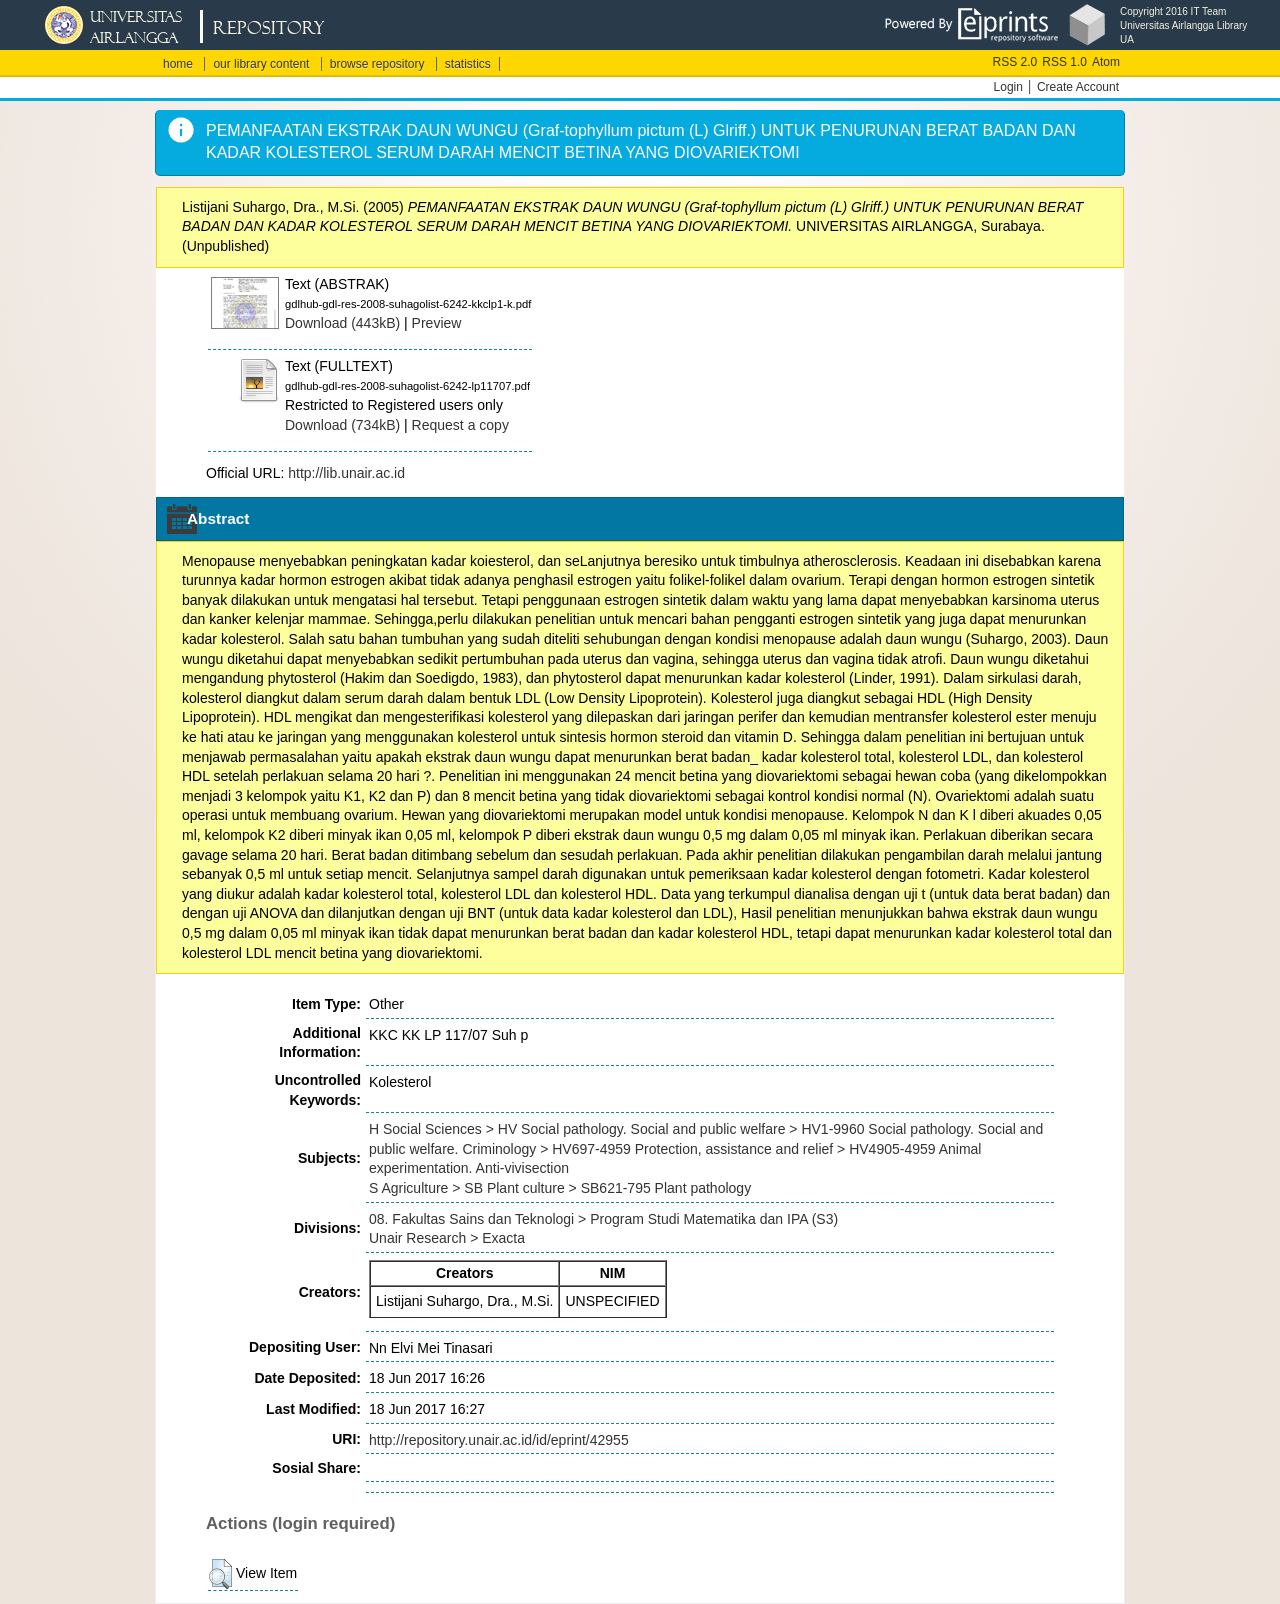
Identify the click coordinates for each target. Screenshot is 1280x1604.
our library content (261, 64)
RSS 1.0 (1064, 62)
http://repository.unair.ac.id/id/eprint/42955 (499, 1440)
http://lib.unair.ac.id (346, 473)
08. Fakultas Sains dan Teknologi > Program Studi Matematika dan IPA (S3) (603, 1219)
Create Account (1078, 87)
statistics (468, 64)
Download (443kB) (342, 323)
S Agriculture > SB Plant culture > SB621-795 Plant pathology (560, 1188)
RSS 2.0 (1015, 62)
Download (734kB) (342, 425)
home (178, 64)
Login (1008, 87)
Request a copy (460, 425)
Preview (437, 323)
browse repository (377, 64)
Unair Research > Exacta (447, 1238)
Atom (1106, 62)
